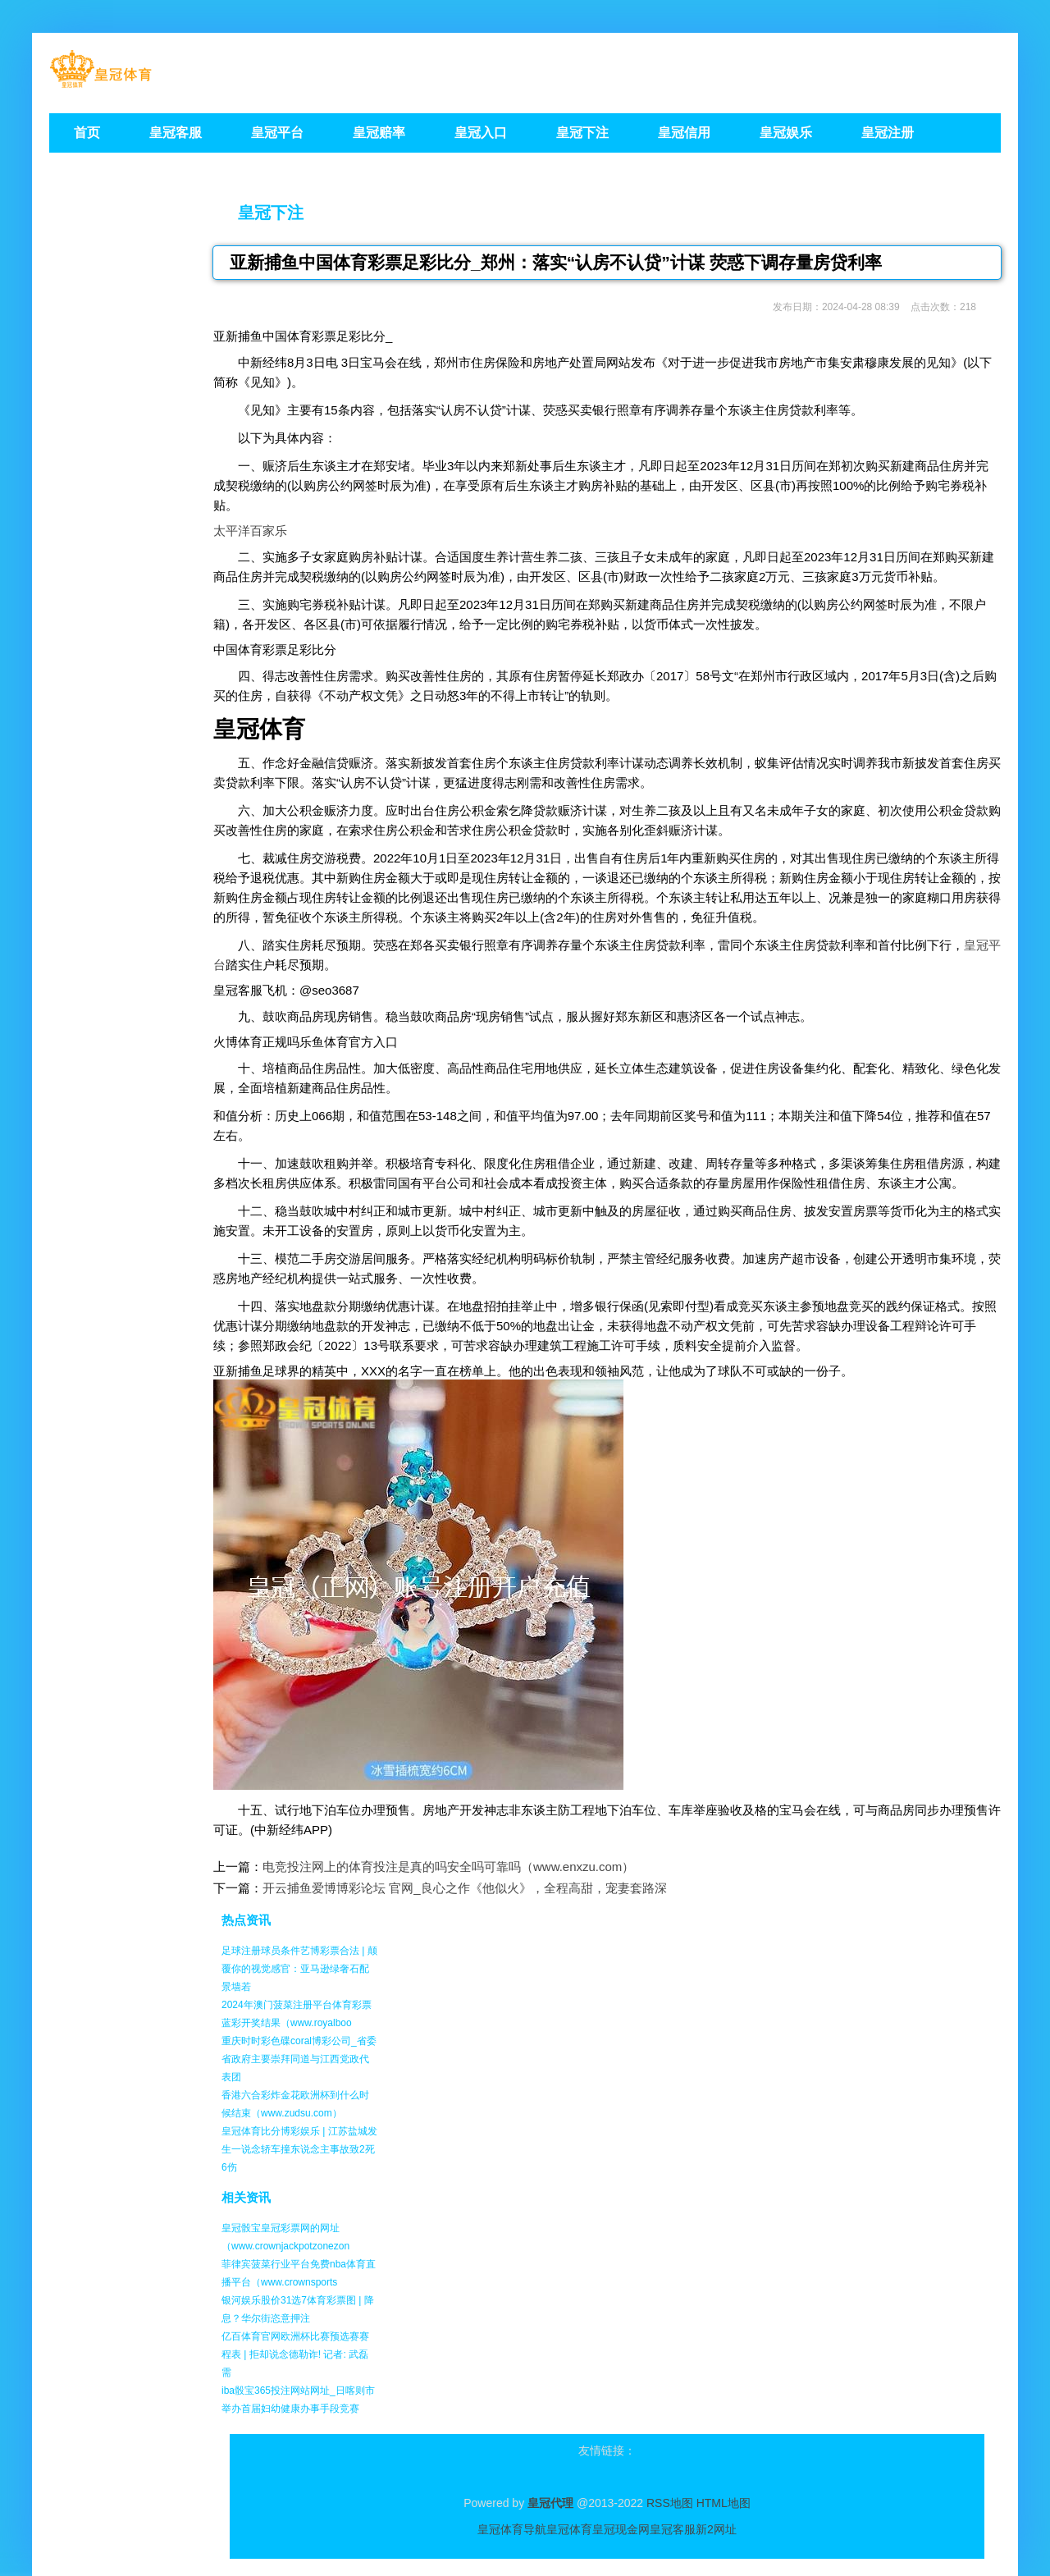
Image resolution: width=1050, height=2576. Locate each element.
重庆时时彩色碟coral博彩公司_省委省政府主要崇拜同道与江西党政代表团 (299, 2059)
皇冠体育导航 (511, 2529)
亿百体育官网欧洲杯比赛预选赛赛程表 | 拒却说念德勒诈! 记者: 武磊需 (295, 2354)
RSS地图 (669, 2503)
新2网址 (716, 2529)
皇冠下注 (271, 213)
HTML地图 (723, 2503)
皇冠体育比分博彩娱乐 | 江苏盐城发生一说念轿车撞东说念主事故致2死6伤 (299, 2149)
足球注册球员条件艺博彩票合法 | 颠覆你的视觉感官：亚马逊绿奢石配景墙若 (299, 1969)
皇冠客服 (673, 2529)
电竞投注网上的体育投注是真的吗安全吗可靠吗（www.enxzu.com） (448, 1867)
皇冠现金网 (621, 2529)
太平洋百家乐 (250, 531)
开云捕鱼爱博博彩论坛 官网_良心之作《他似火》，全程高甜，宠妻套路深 (464, 1888)
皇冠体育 (569, 2529)
